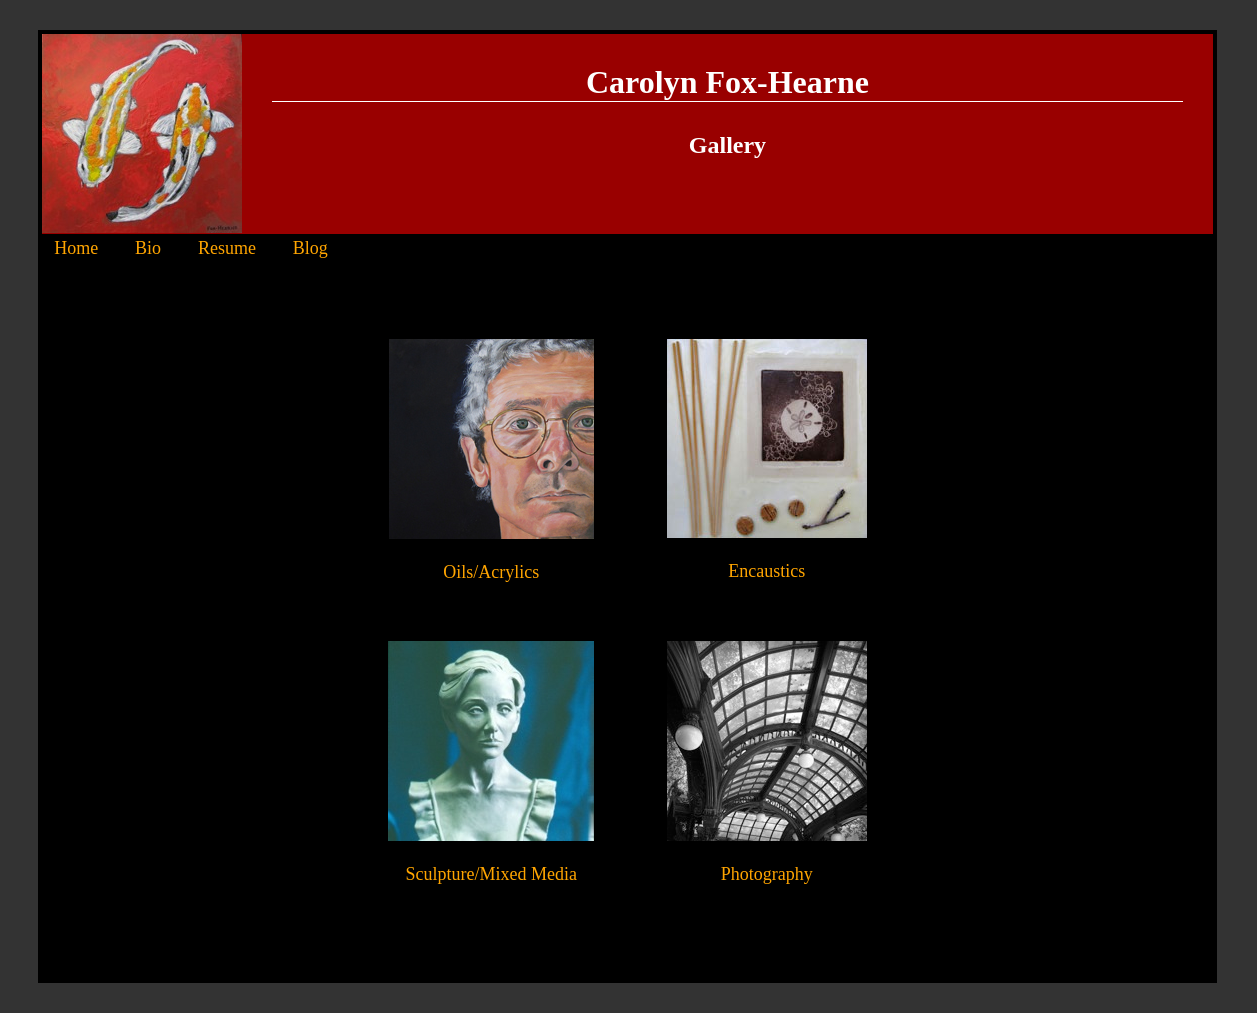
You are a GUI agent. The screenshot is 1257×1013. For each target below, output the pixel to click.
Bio (148, 248)
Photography (767, 874)
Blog (310, 248)
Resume (227, 248)
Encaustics (766, 571)
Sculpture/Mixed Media (491, 874)
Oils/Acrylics (491, 572)
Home (76, 248)
